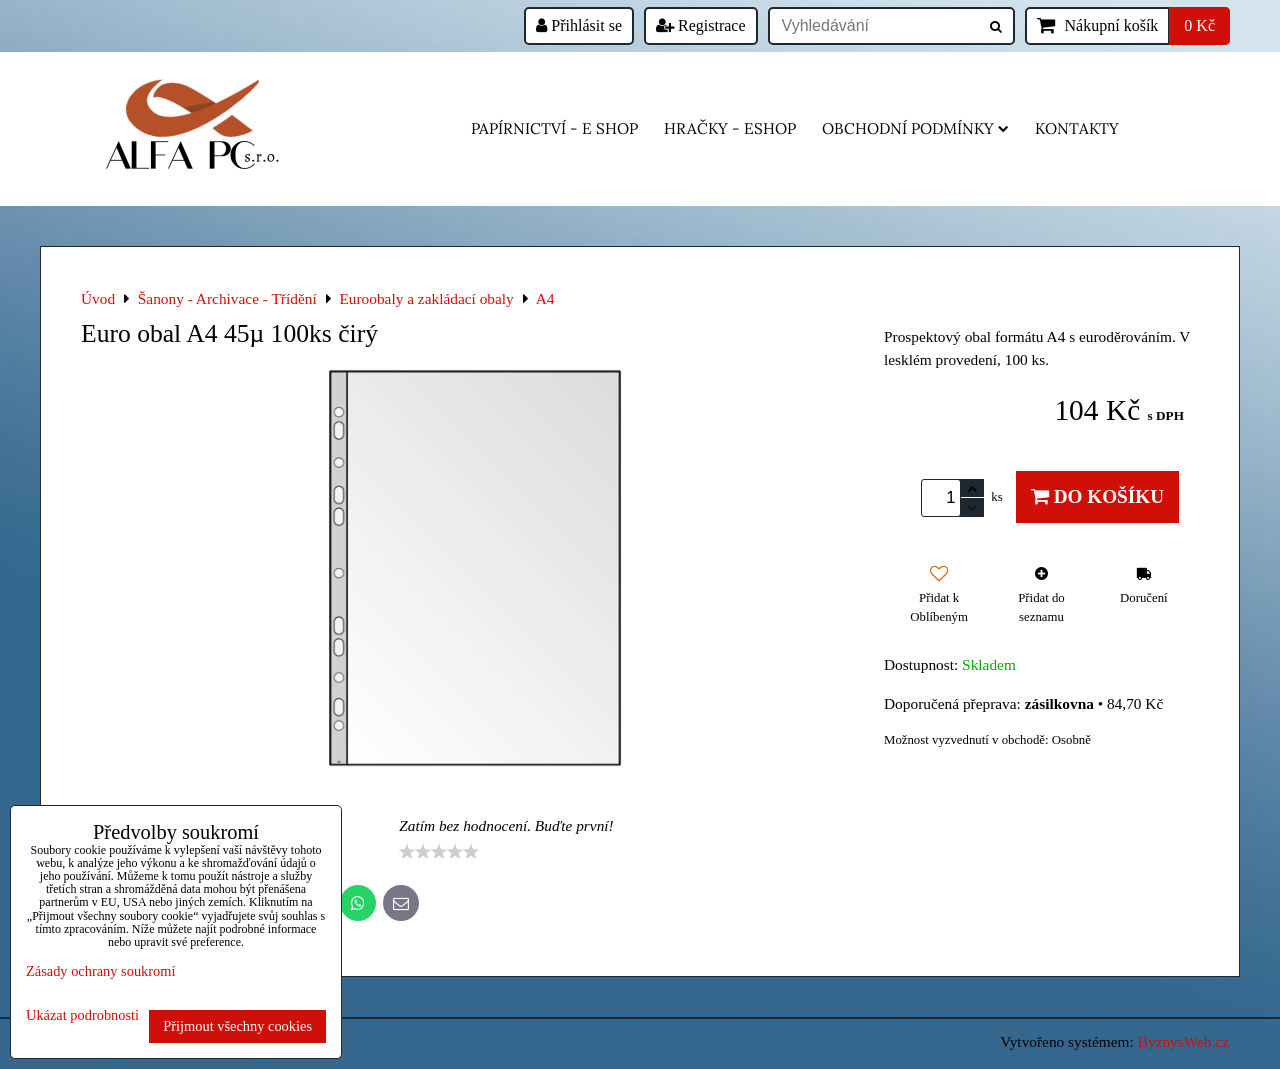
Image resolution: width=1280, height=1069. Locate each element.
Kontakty (1077, 128)
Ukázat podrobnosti (82, 1015)
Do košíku (1097, 496)
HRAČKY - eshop (730, 128)
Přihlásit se (579, 25)
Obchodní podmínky (915, 128)
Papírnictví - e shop (554, 128)
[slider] (439, 852)
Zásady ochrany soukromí (100, 971)
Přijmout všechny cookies (237, 1026)
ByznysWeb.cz (1183, 1041)
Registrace (701, 25)
